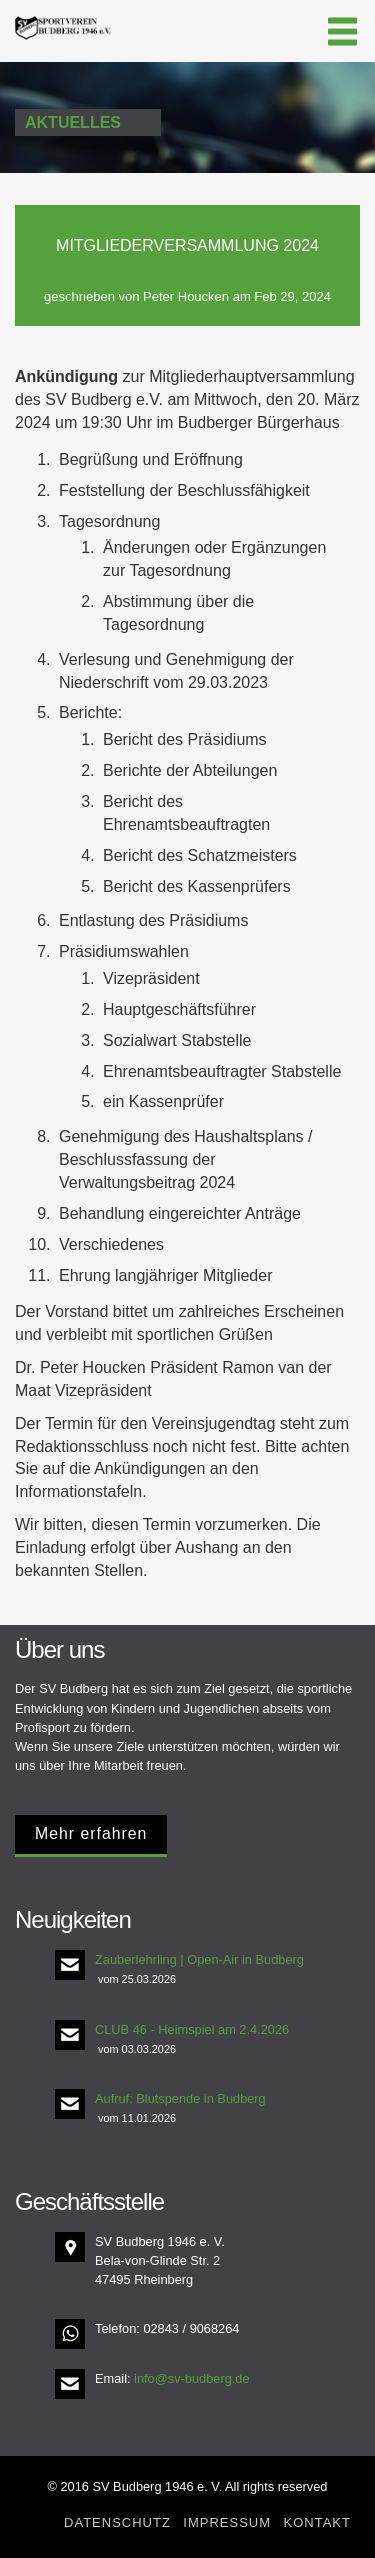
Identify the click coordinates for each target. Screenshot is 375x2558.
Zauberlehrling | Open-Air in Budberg (199, 1959)
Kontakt (317, 2522)
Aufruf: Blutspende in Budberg (180, 2098)
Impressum (227, 2522)
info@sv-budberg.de (191, 2378)
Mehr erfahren (91, 1833)
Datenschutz (117, 2522)
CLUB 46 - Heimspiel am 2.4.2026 (192, 2029)
